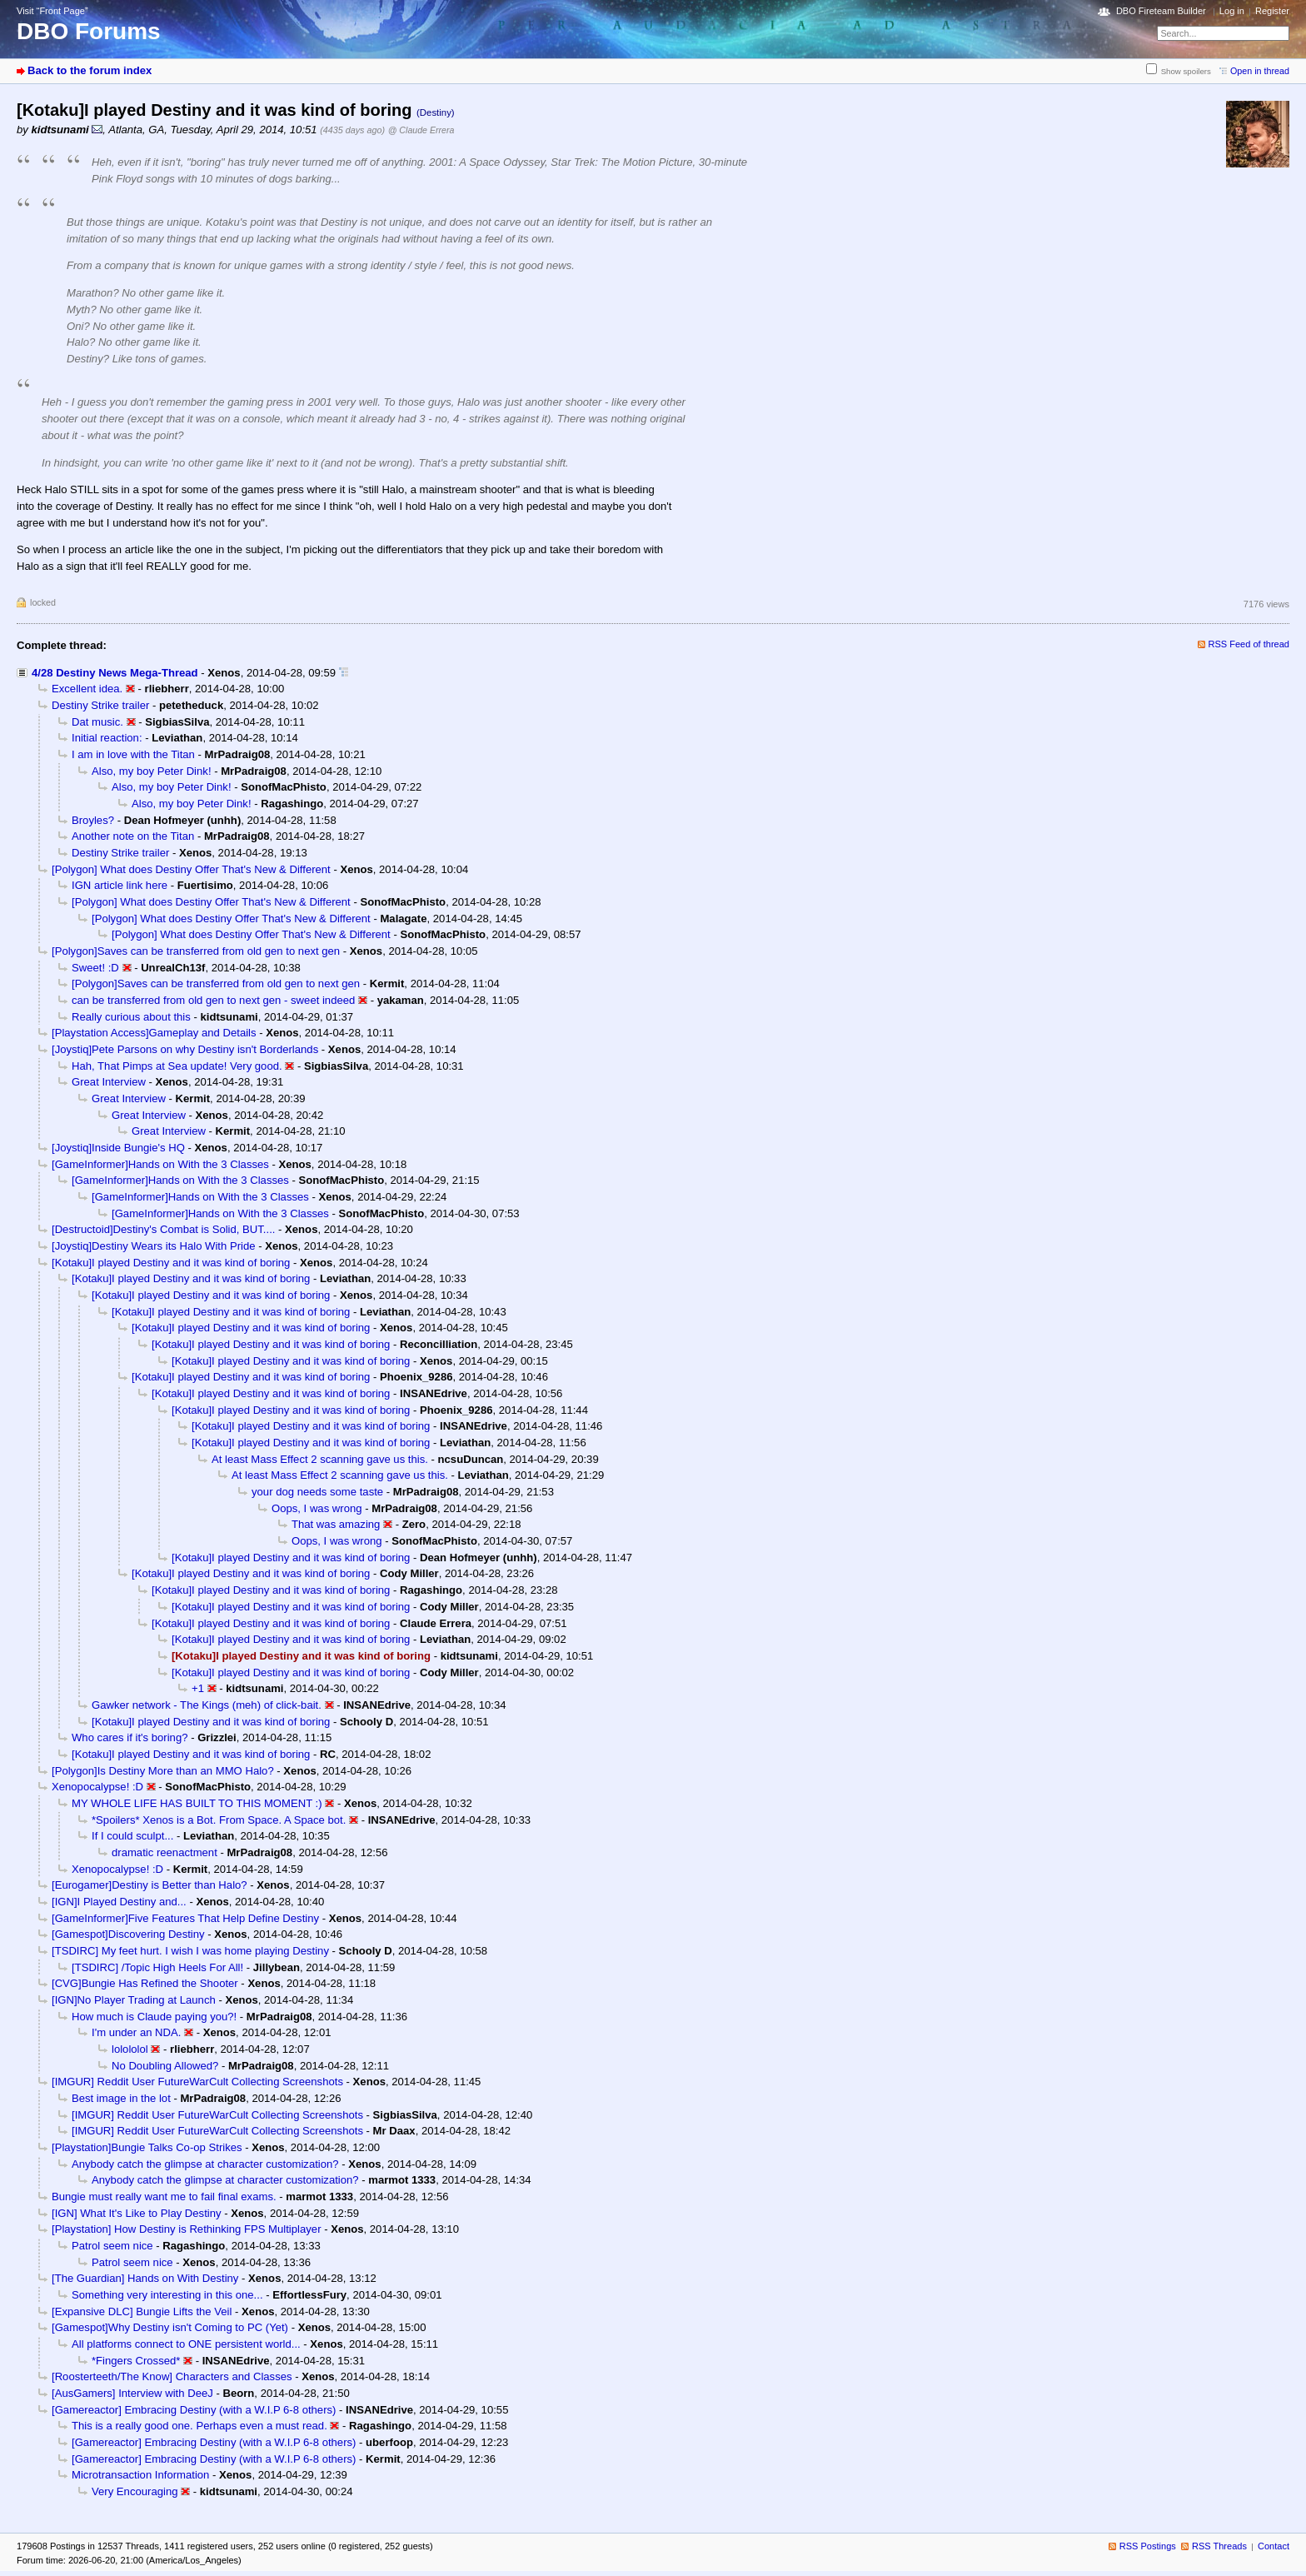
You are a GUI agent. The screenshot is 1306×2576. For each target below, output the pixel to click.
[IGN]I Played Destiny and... (119, 1901)
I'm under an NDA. (136, 2032)
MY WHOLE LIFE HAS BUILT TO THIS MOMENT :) (197, 1803)
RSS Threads (1219, 2546)
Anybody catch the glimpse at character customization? (205, 2164)
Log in (1231, 11)
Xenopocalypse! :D (97, 1786)
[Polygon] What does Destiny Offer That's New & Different (191, 869)
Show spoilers (1186, 71)
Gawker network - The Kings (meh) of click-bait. (207, 1705)
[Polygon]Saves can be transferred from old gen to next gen (196, 951)
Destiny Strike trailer (100, 705)
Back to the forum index (89, 70)
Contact (1273, 2546)
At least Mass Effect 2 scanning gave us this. (320, 1459)
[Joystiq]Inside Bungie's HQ (118, 1147)
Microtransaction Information (140, 2475)
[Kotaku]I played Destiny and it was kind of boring (171, 1262)
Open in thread (1259, 71)
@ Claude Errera (421, 130)
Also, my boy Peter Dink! (152, 771)
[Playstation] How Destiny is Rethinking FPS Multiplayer (187, 2229)
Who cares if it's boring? (129, 1737)
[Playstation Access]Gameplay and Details (154, 1032)
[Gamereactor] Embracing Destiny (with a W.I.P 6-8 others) (194, 2410)
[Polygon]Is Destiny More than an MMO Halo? (163, 1771)
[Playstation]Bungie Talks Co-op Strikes (147, 2147)
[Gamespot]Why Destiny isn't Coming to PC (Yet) (170, 2327)
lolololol (130, 2049)
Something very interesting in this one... (167, 2295)
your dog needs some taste (317, 1491)
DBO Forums (89, 31)
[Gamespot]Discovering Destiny (128, 1934)
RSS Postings (1147, 2546)
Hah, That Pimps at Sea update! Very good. (177, 1066)
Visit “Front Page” (52, 11)
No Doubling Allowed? (165, 2065)
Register (1272, 11)
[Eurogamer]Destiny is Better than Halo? (149, 1885)
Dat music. (97, 722)
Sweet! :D (95, 967)
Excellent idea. (87, 688)
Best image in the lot (121, 2098)
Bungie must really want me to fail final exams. (164, 2196)
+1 (198, 1688)
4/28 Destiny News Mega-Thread (115, 672)
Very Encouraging (135, 2491)
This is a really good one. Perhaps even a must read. (199, 2425)
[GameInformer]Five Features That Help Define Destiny (185, 1918)
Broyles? (93, 820)
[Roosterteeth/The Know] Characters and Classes (172, 2376)
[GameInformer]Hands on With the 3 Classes (160, 1164)
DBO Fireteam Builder (1161, 11)
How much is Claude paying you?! (154, 2016)
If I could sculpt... (132, 1836)
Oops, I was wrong (317, 1508)
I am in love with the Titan (133, 754)
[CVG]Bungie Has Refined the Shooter (145, 1983)
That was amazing (336, 1524)
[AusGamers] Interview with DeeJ (132, 2393)
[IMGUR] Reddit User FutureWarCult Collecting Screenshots (197, 2081)
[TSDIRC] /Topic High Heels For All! (157, 1967)
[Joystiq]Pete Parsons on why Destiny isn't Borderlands (185, 1049)
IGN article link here (119, 885)
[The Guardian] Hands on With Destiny (145, 2278)
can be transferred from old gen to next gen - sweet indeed (213, 1000)
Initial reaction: (107, 737)
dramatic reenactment (164, 1852)
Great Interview (109, 1082)
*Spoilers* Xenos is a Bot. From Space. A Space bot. (219, 1820)
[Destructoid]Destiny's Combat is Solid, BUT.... (163, 1229)
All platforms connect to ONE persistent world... (186, 2344)
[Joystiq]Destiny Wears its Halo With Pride (154, 1246)
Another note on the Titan (133, 836)
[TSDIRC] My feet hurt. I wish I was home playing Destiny (190, 1950)
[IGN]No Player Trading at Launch (134, 2000)
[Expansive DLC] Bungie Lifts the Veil (142, 2311)
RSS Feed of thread (1249, 644)
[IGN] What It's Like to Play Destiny (137, 2213)
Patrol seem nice (112, 2245)
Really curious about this (131, 1017)
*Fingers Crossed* (136, 2360)
